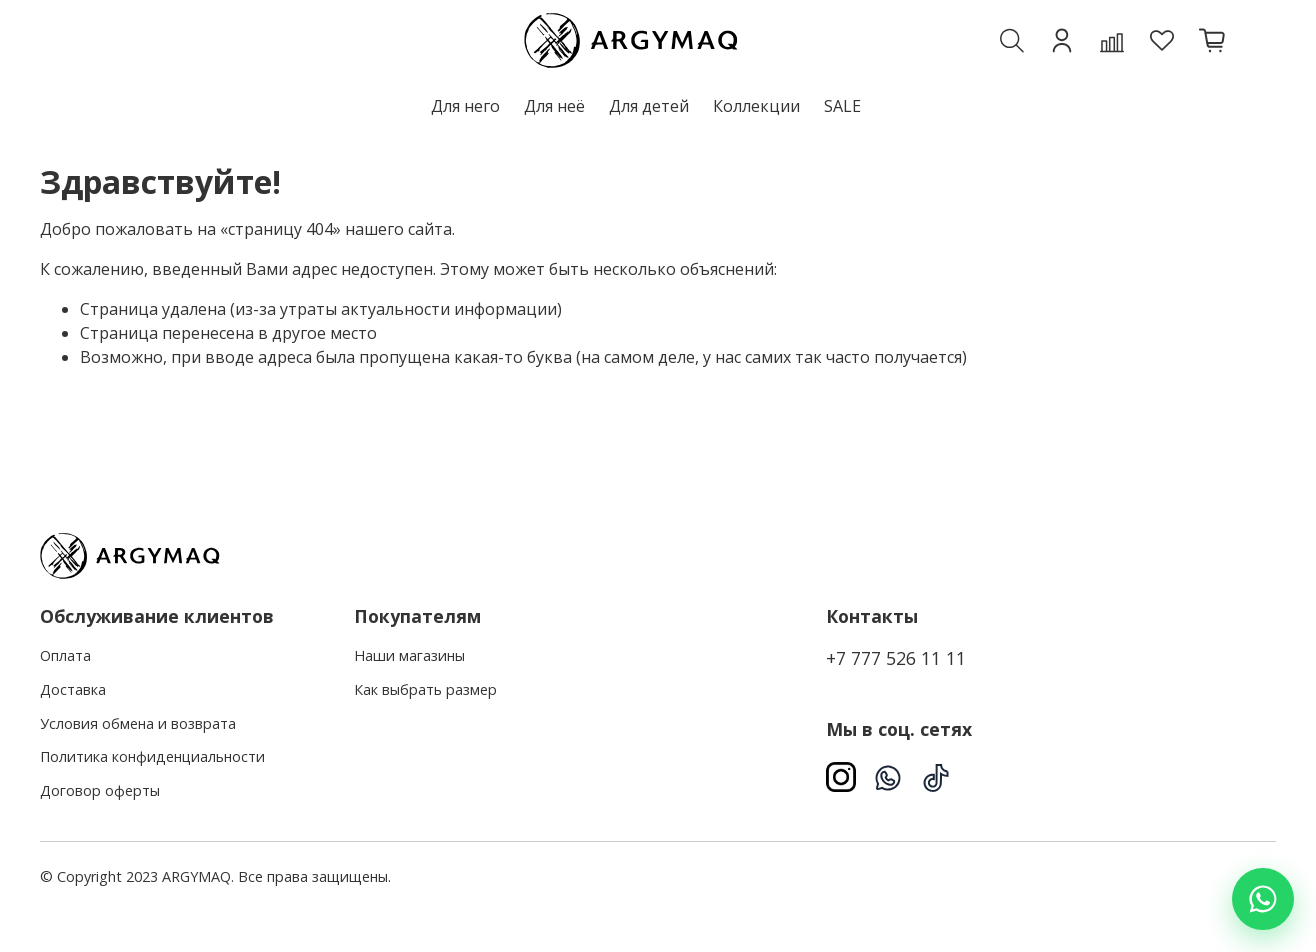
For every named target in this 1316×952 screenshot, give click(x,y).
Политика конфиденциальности (152, 756)
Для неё (554, 106)
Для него (465, 106)
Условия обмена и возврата (138, 723)
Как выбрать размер (425, 689)
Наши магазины (409, 655)
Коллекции (756, 106)
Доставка (73, 689)
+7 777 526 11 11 (896, 658)
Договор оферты (100, 790)
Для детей (649, 106)
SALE (842, 106)
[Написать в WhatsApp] (1263, 899)
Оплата (65, 655)
